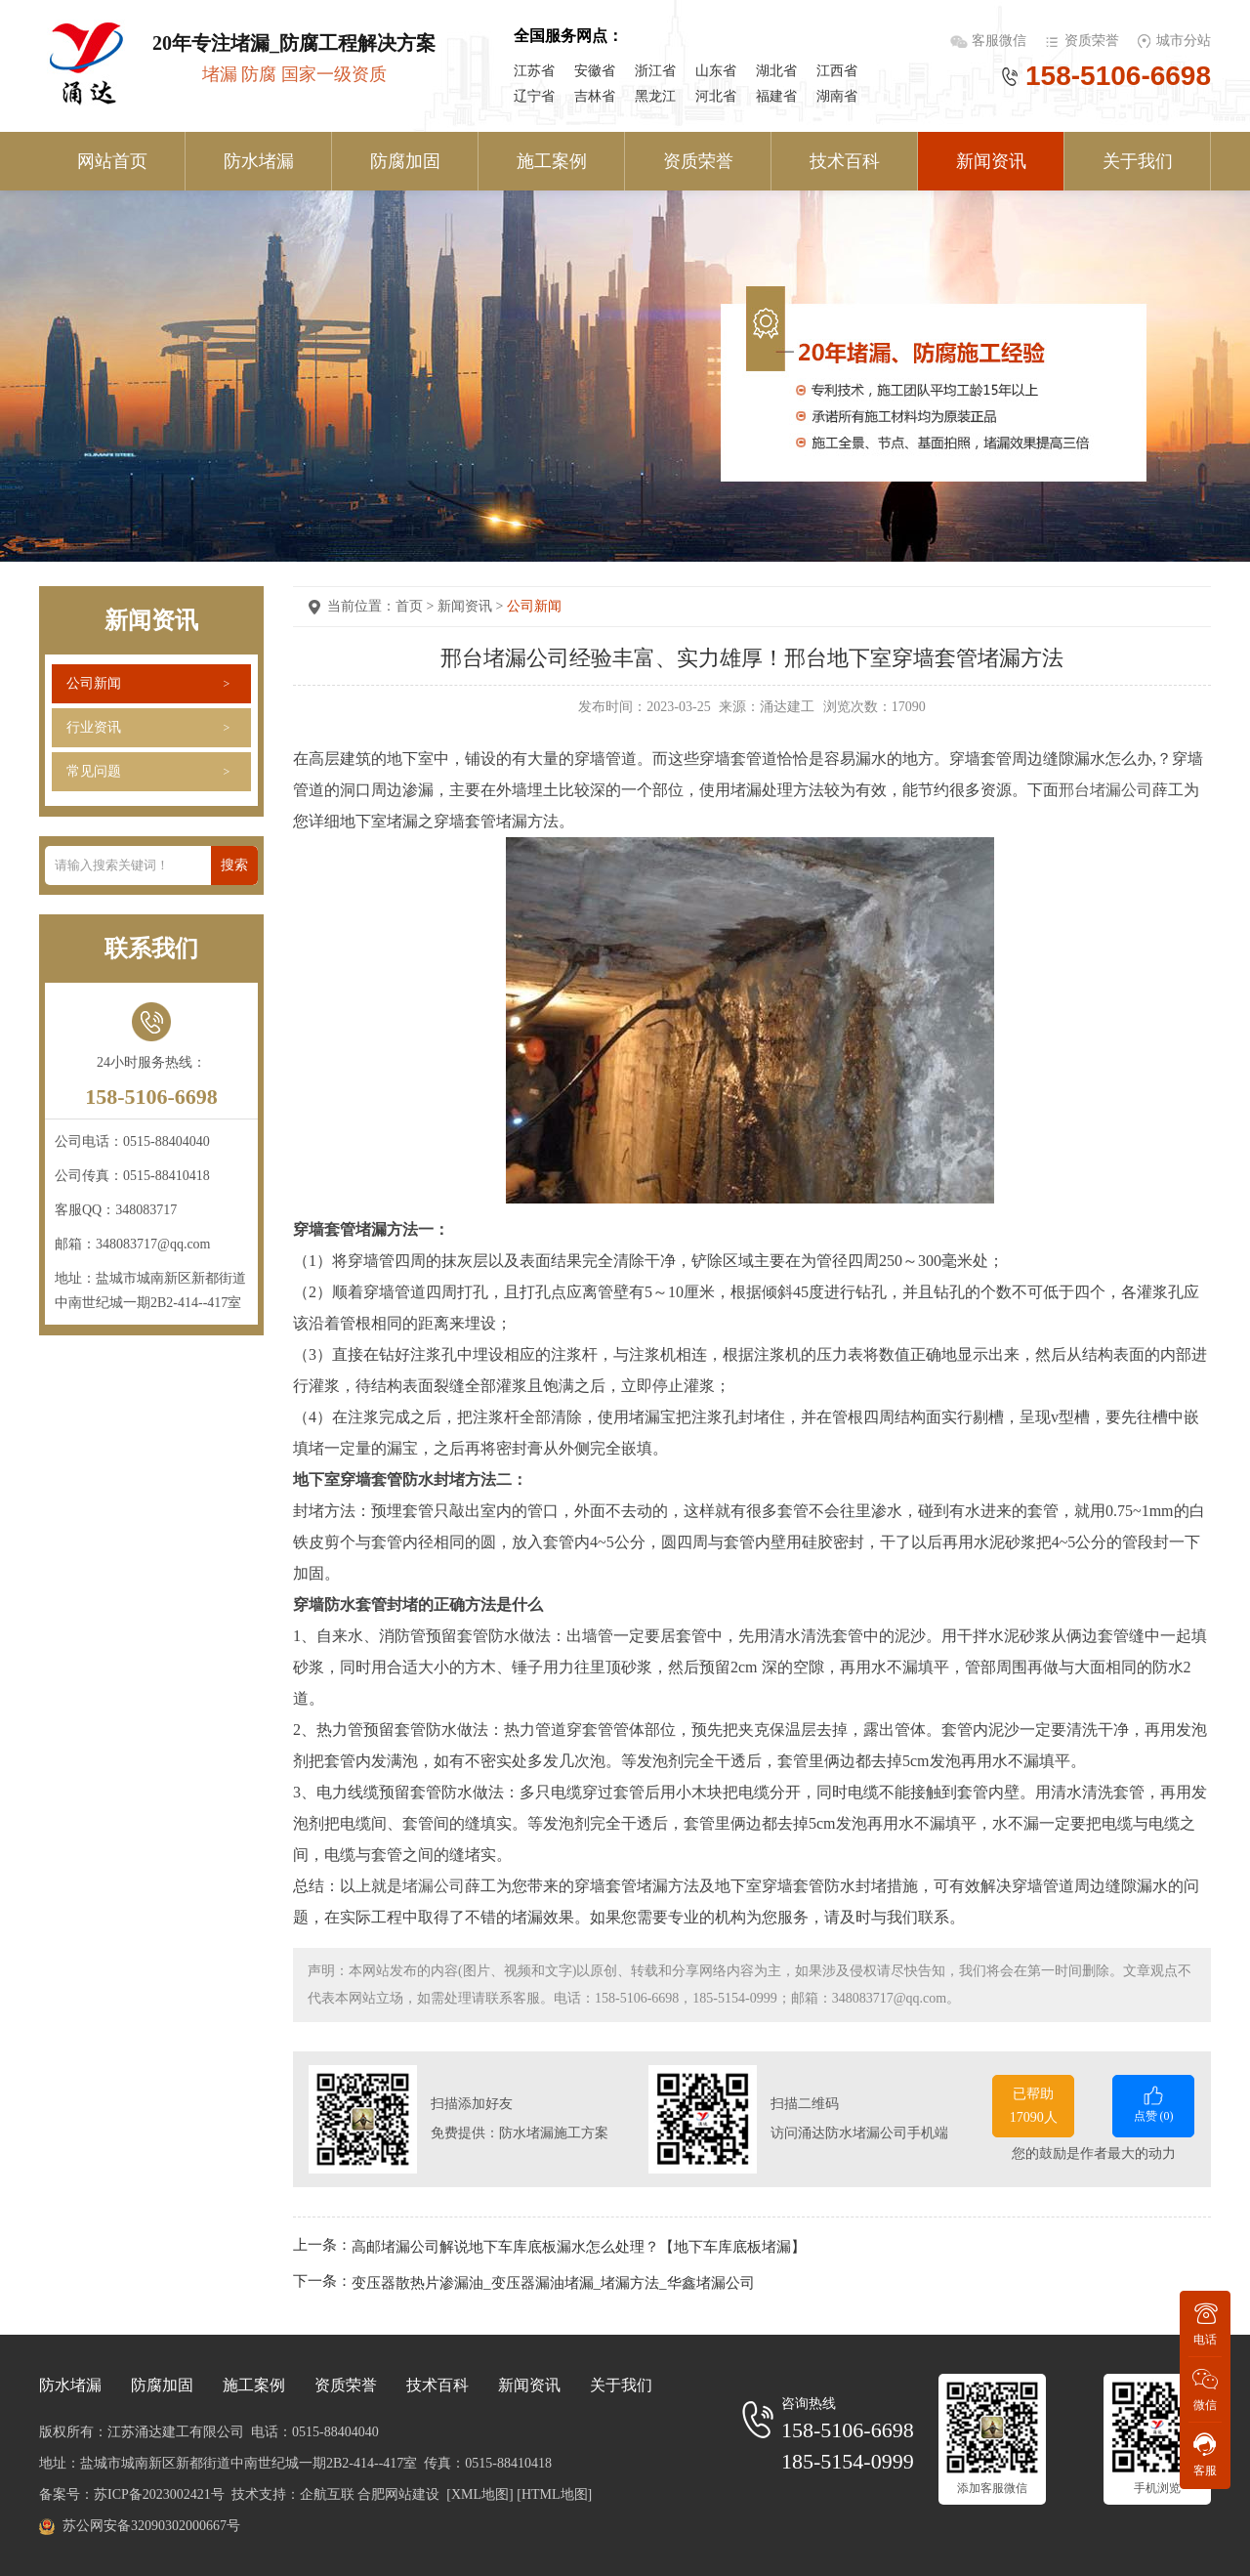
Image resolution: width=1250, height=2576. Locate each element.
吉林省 (594, 96)
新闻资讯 (991, 161)
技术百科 (845, 161)
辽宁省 (534, 96)
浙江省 (655, 70)
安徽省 (594, 70)
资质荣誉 (1091, 40)
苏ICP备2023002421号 (159, 2494)
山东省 (715, 70)
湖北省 (776, 70)
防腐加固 (405, 161)
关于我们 (1138, 161)
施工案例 (552, 161)
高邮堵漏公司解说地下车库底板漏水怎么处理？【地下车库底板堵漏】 (579, 2246)
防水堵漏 (259, 161)
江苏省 (534, 70)
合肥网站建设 (398, 2494)
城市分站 (1183, 40)
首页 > (417, 606)
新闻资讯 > (472, 606)
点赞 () (1153, 2103)
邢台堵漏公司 (1105, 789)
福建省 (776, 96)
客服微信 (1001, 40)
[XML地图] (479, 2494)
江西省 (836, 70)
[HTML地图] (554, 2494)
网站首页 (112, 161)
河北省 (715, 96)
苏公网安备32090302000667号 (151, 2525)
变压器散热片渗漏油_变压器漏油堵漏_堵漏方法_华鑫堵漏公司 (553, 2283)
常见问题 (93, 771)
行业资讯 (93, 727)
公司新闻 (93, 683)
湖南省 (836, 96)
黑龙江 (655, 96)
